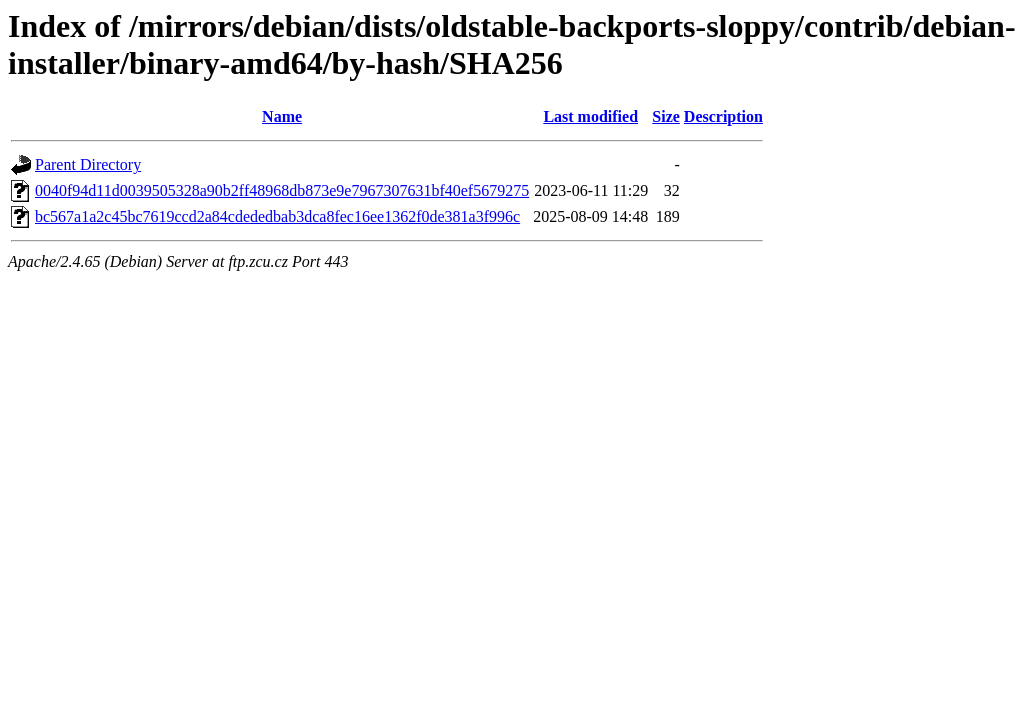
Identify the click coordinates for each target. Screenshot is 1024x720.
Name (282, 116)
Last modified (590, 116)
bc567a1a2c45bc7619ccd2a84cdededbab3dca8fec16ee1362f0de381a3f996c (277, 216)
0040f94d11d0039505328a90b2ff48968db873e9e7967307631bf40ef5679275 (282, 190)
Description (723, 116)
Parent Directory (88, 164)
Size (666, 116)
